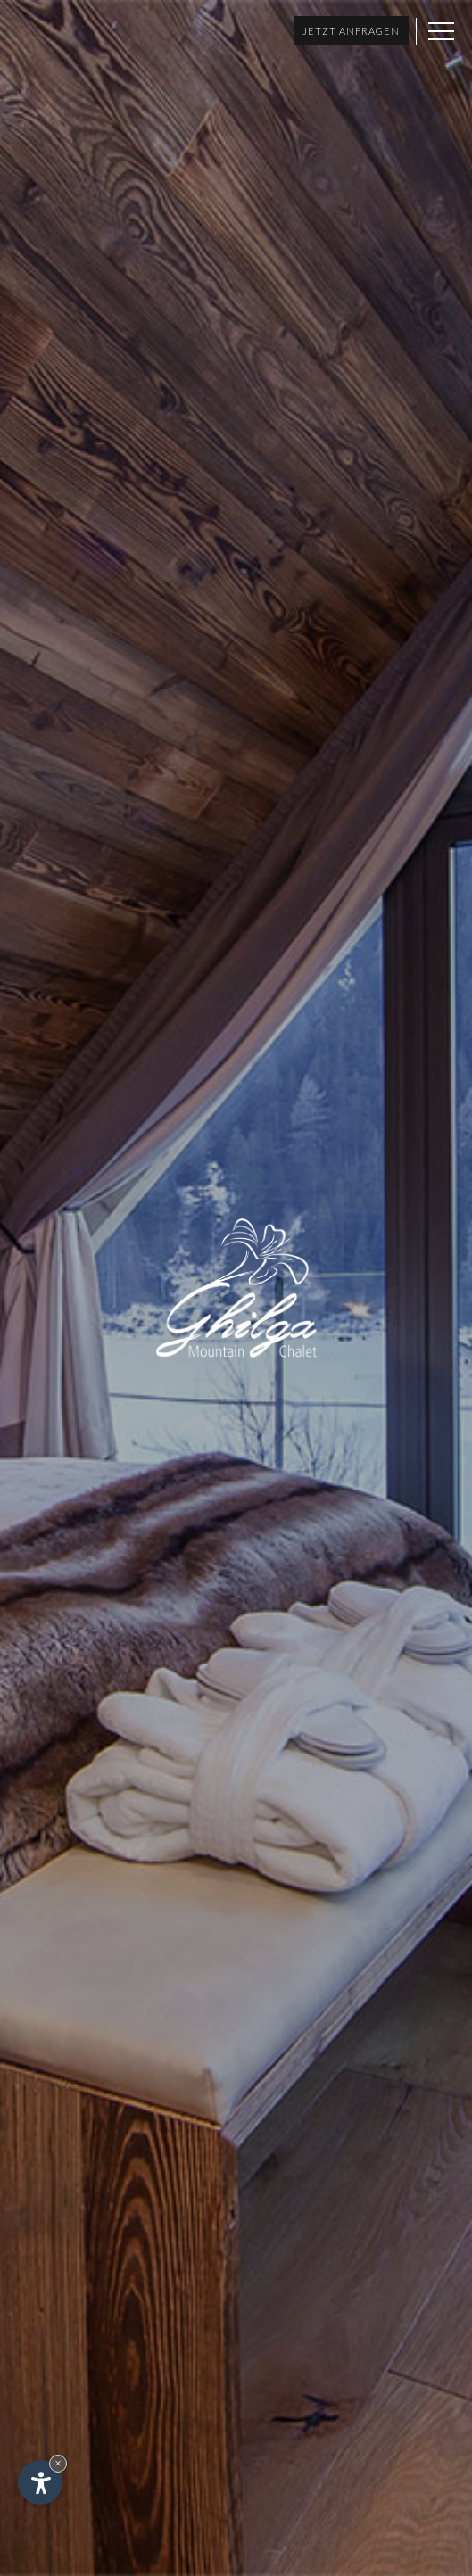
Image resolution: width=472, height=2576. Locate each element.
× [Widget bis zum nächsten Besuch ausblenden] (58, 2463)
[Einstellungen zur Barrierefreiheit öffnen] (40, 2482)
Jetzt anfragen (351, 31)
